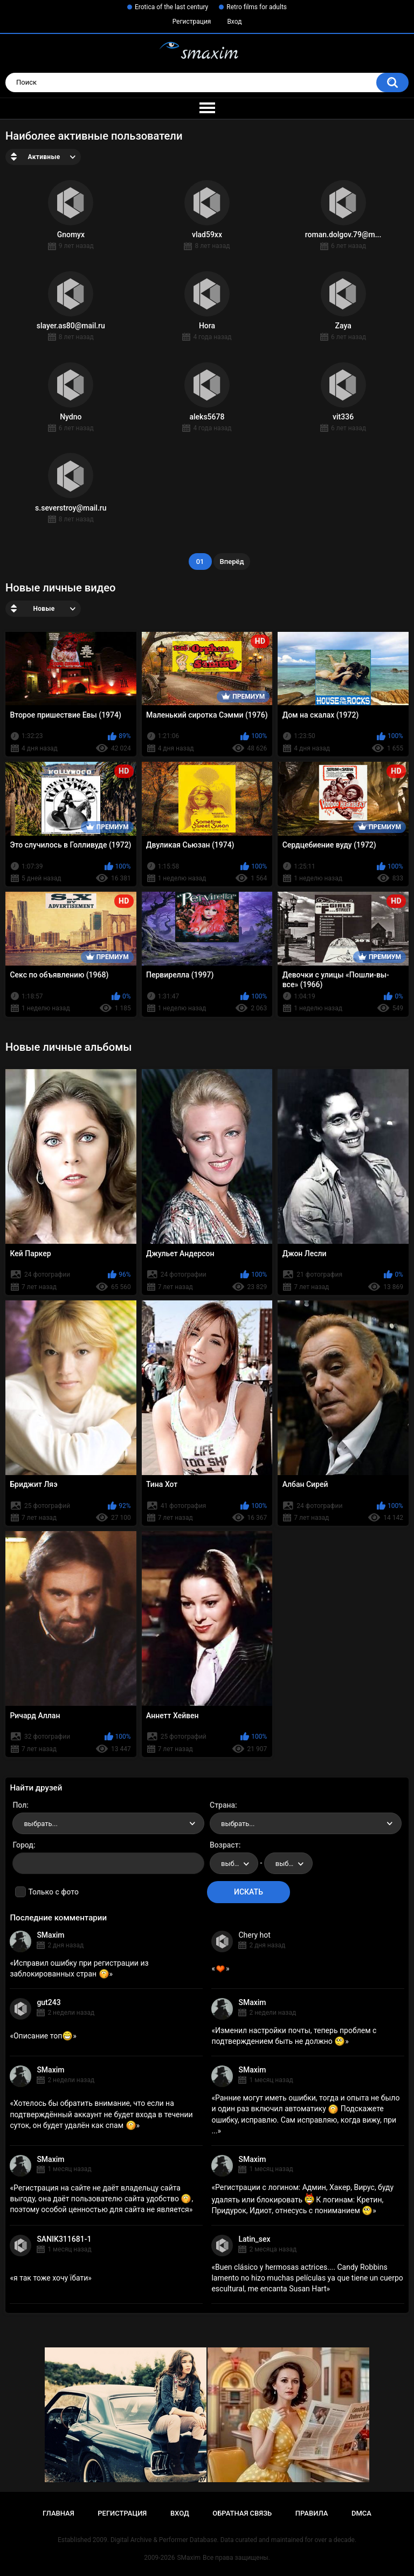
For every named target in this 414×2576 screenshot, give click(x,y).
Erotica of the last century (171, 7)
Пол (19, 1805)
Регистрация (191, 21)
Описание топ (43, 2035)
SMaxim (50, 1935)
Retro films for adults (256, 7)
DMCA (361, 2513)
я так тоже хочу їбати (50, 2278)
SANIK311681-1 (64, 2239)
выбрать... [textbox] (40, 1824)
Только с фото (53, 1892)
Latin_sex (254, 2239)
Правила (311, 2513)
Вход (234, 21)
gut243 (48, 2002)
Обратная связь (242, 2513)
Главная (58, 2513)
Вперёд (232, 561)
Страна (222, 1805)
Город (22, 1845)
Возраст (224, 1845)
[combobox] (108, 1823)
